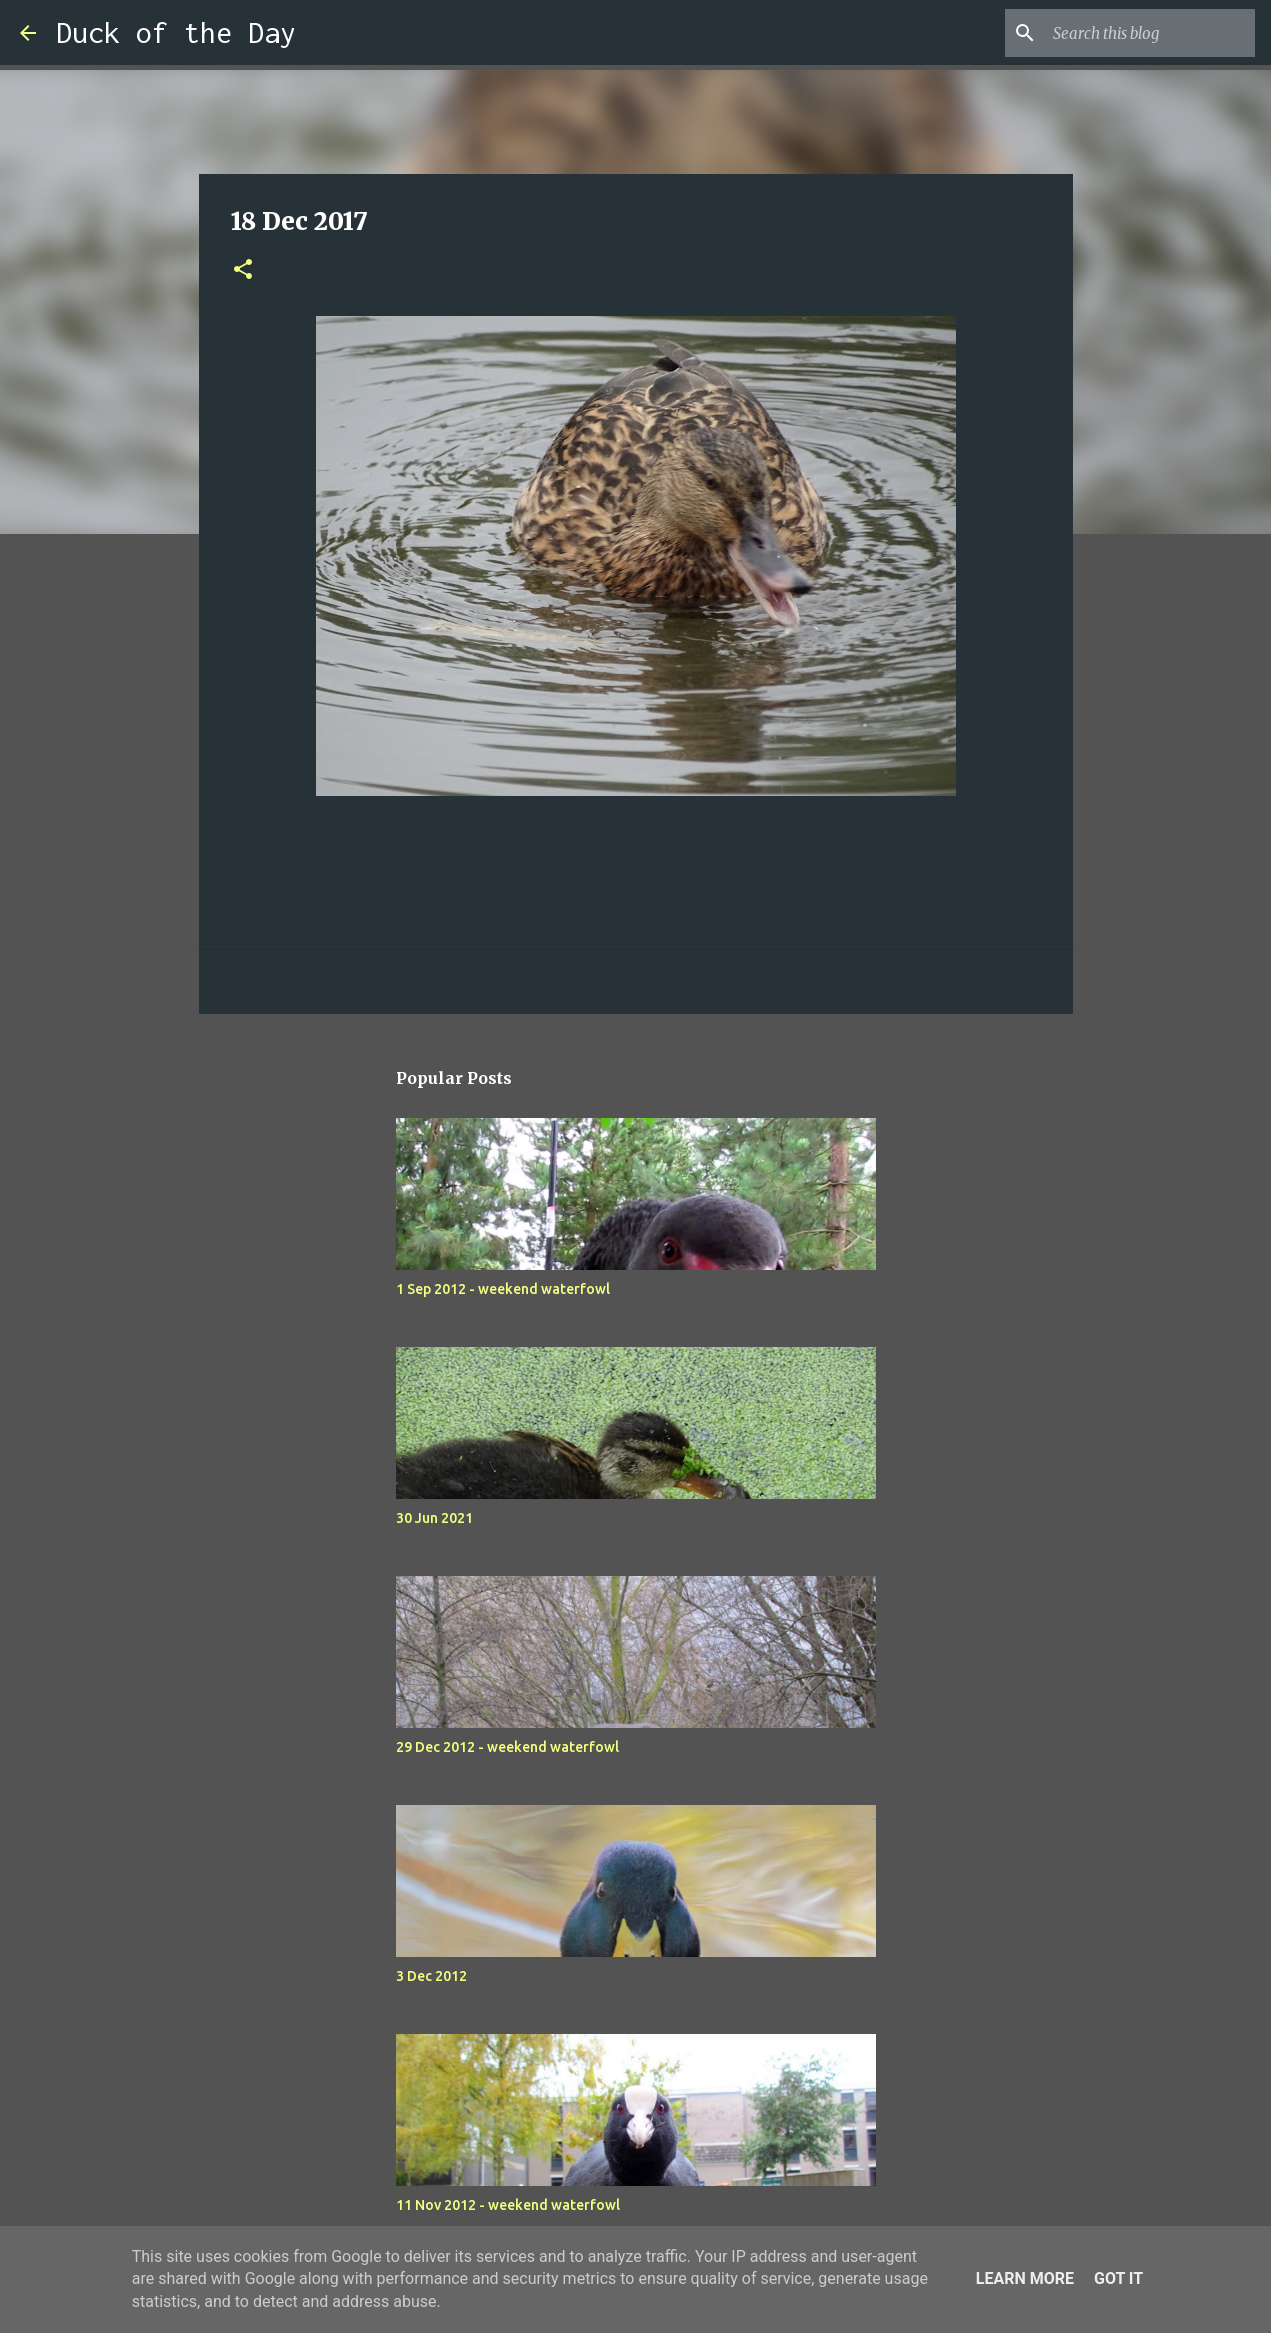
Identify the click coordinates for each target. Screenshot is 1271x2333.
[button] (243, 270)
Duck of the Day (176, 32)
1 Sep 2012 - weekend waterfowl (503, 1289)
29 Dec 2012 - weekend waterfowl (507, 1747)
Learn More (1025, 2278)
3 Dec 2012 (431, 1976)
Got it (1118, 2278)
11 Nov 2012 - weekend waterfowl (508, 2205)
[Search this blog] (1150, 33)
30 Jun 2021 (434, 1518)
